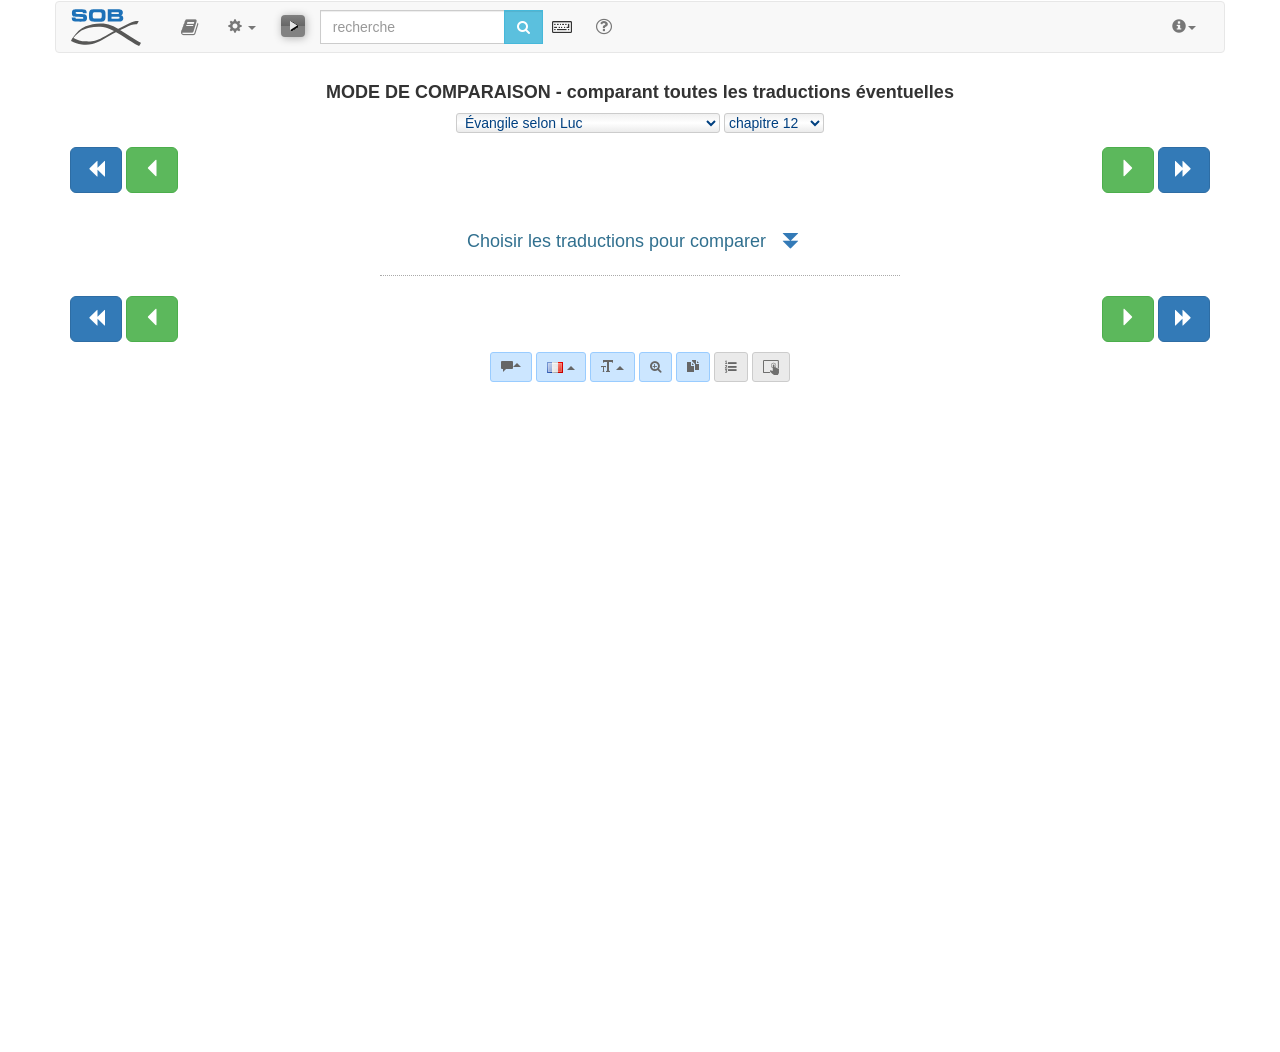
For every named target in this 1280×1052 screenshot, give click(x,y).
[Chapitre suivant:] (1128, 170)
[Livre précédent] (96, 170)
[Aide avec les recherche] (604, 26)
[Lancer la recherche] (523, 27)
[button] (189, 27)
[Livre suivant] (1184, 170)
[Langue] (560, 367)
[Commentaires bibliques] (511, 367)
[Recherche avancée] (655, 367)
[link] (693, 367)
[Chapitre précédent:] (152, 170)
